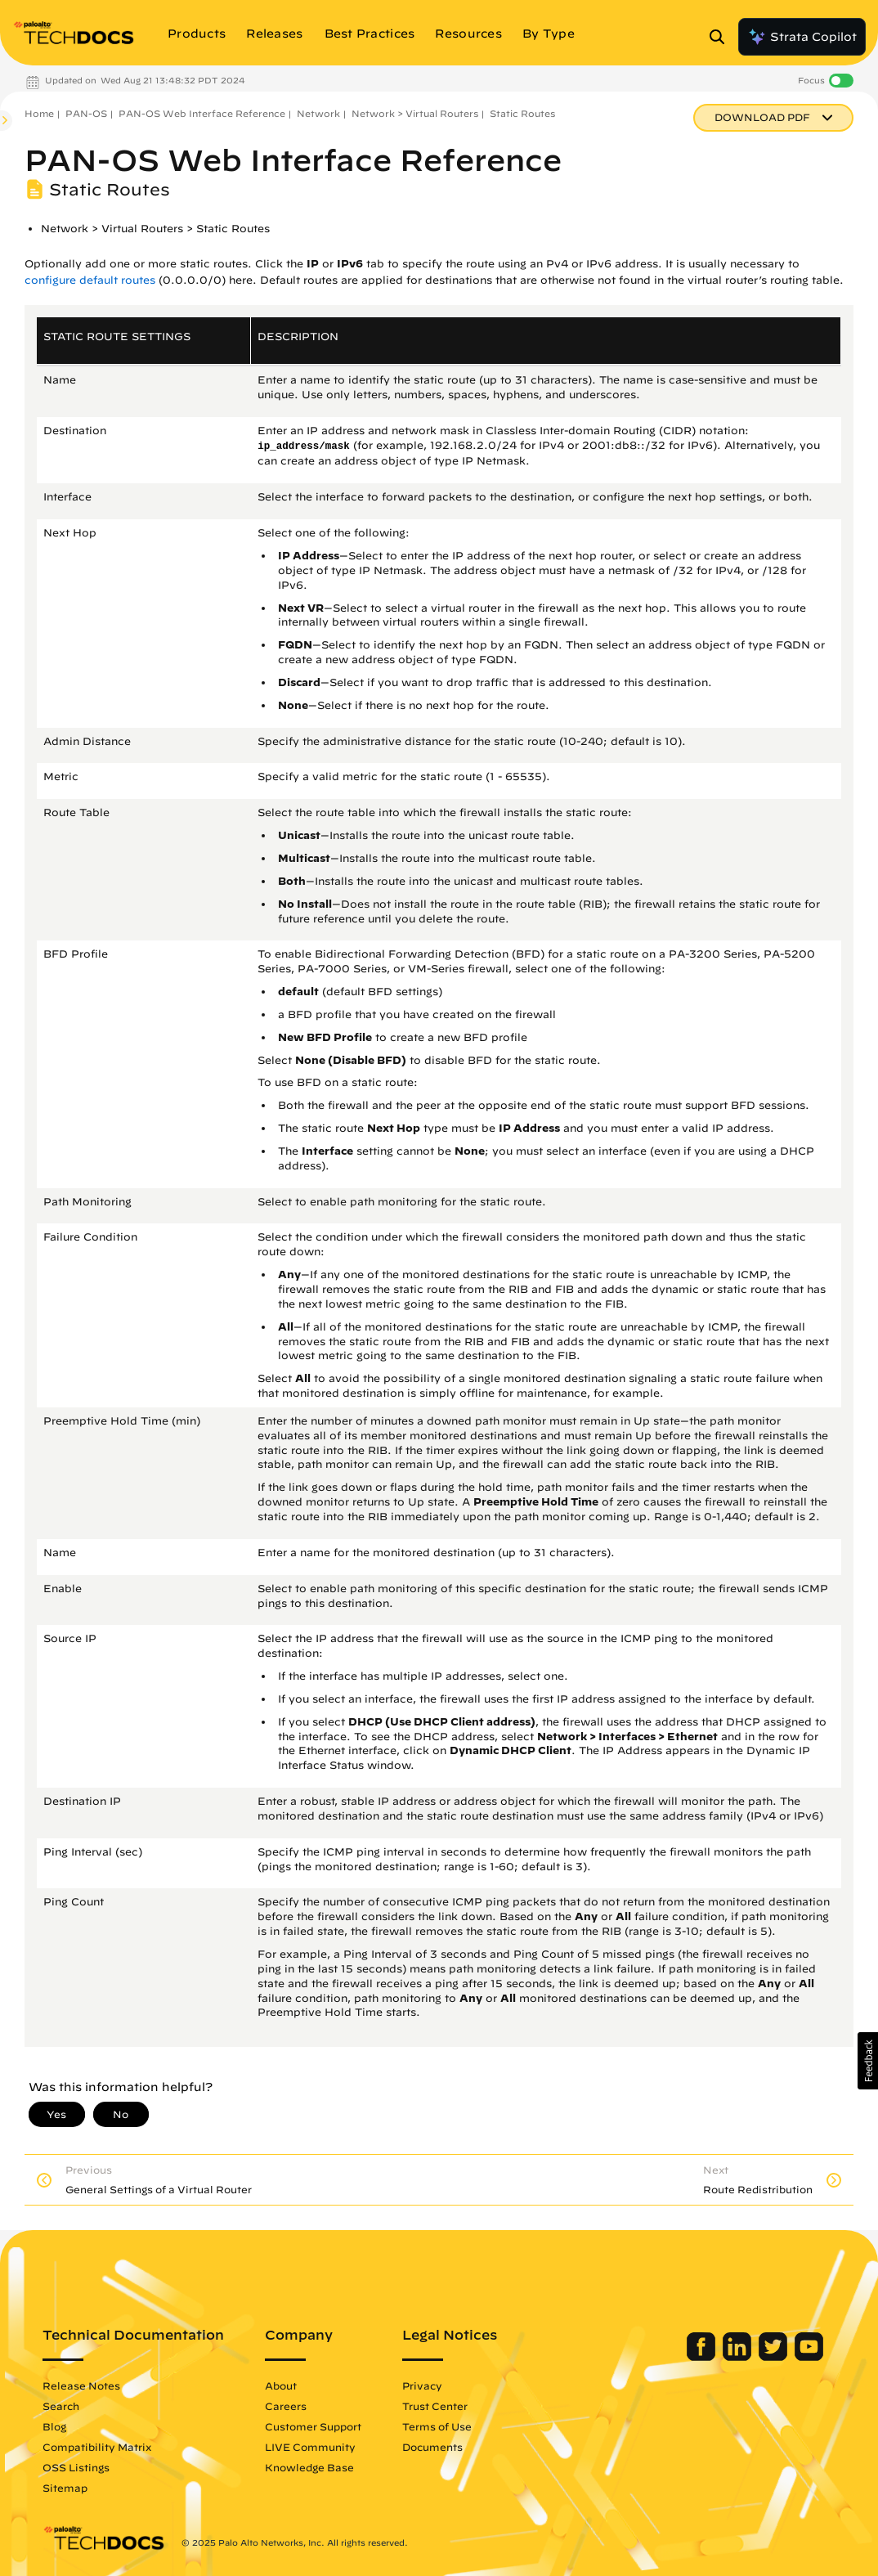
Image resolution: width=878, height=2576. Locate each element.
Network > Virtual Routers (415, 113)
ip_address (288, 446)
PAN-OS (86, 113)
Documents (432, 2447)
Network (318, 113)
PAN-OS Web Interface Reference (202, 113)
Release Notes (81, 2385)
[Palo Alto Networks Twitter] (775, 2356)
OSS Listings (76, 2467)
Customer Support (313, 2426)
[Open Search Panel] (722, 36)
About (281, 2385)
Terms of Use (437, 2426)
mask (337, 446)
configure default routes (90, 280)
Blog (54, 2426)
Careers (286, 2406)
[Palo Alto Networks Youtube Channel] (809, 2356)
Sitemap (65, 2487)
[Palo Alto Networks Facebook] (703, 2356)
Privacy (422, 2385)
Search (61, 2406)
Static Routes (522, 113)
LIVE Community (310, 2447)
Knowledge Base (309, 2467)
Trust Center (435, 2406)
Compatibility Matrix (97, 2447)
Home (39, 113)
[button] (868, 2060)
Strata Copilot (802, 37)
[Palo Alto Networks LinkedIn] (739, 2356)
